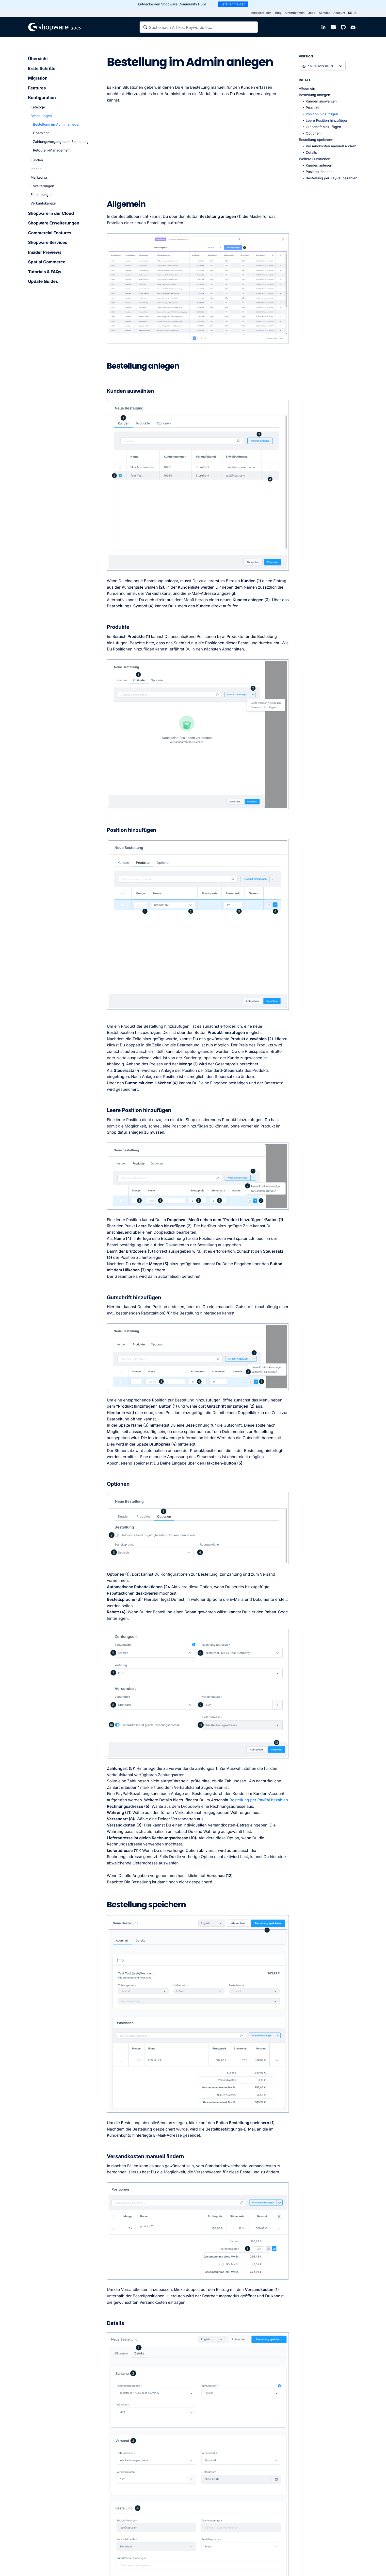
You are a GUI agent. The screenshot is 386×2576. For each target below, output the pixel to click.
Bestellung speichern (316, 140)
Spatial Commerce (46, 262)
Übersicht (38, 58)
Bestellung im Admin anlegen (56, 124)
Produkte (313, 108)
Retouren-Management (52, 150)
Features (37, 88)
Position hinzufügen (322, 114)
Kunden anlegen (319, 165)
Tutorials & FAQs (44, 272)
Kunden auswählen (321, 101)
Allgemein (307, 88)
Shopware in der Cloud (51, 213)
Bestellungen (41, 116)
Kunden (37, 160)
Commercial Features (49, 233)
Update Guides (43, 281)
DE (350, 13)
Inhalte (36, 169)
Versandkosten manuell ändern (331, 146)
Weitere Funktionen (314, 159)
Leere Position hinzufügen (327, 121)
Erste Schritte (41, 68)
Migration (38, 78)
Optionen (313, 133)
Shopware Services (47, 242)
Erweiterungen (42, 186)
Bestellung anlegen (314, 95)
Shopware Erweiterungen (53, 223)
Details (311, 153)
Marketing (39, 177)
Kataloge (38, 107)
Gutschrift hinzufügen (323, 127)
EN (355, 13)
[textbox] (199, 27)
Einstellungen (41, 195)
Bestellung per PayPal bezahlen (258, 1799)
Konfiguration (42, 97)
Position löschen (319, 172)
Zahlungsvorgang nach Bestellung (61, 142)
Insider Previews (45, 252)
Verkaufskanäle (43, 203)
